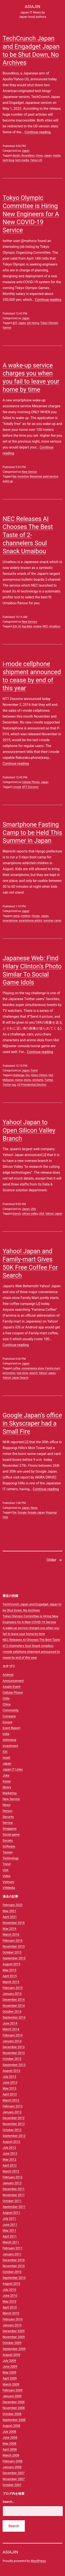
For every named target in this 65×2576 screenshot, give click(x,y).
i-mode (16, 787)
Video (7, 1876)
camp (15, 916)
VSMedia (9, 1888)
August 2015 (11, 1964)
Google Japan (36, 1512)
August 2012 (11, 2141)
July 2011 (9, 2218)
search (33, 1373)
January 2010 (12, 2325)
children (26, 916)
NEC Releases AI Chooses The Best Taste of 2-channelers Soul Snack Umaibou (28, 535)
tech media (22, 160)
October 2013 (12, 2059)
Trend (34, 1070)
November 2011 (14, 2195)
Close (39, 155)
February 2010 (13, 2319)
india (6, 1734)
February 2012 (13, 2177)
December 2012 (14, 2118)
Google (22, 1512)
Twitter (49, 1080)
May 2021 (9, 1911)
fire (14, 1512)
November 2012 (14, 2124)
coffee (16, 1368)
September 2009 (14, 2349)
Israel (6, 1757)
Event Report (11, 1728)
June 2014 (10, 2023)
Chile (6, 1698)
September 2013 (14, 2065)
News (34, 1507)
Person (7, 1811)
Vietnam (8, 1882)
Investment (10, 1746)
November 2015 (14, 1946)
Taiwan (7, 1852)
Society (8, 1840)
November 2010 (14, 2266)
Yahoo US (36, 160)
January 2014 (12, 2041)
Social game (11, 1834)
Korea (7, 1781)
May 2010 (9, 2301)
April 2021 (10, 1917)
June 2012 (10, 2153)
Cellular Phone (31, 782)
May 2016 (9, 1928)
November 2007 (14, 2479)
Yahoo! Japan (53, 1213)
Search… (9, 2501)
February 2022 (13, 1905)
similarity (37, 1080)
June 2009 (10, 2366)
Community (11, 1710)
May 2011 (9, 2230)
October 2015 (12, 1952)
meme (19, 1080)
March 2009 (11, 2384)
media (56, 155)
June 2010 (10, 2295)
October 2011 (12, 2201)
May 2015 (9, 1970)
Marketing (9, 1793)
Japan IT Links (13, 1769)
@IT (14, 323)
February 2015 (13, 1988)
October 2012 (12, 2130)
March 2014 (11, 2029)
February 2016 (13, 1940)
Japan (25, 150)
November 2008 (14, 2408)
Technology (11, 1858)
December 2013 (14, 2047)
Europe (7, 1722)
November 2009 (14, 2337)
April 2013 (10, 2094)
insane (37, 626)
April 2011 (10, 2236)
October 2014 (12, 2011)
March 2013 (11, 2100)
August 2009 (11, 2355)
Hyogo (36, 916)
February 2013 (13, 2106)
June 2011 (10, 2224)
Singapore (10, 1828)
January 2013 (12, 2112)
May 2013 (9, 2088)
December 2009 (14, 2331)
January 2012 (12, 2183)
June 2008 (10, 2437)
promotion (9, 1373)
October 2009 (12, 2343)
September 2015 (14, 1958)
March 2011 (11, 2242)
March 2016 (11, 1934)
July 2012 (9, 2147)
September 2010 (14, 2278)
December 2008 (14, 2402)
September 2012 (14, 2136)
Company (9, 1716)
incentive (23, 476)
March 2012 (11, 2171)
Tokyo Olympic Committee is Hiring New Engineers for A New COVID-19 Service (31, 214)
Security (8, 1817)
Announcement (13, 1681)
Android (8, 1674)
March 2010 (11, 2313)
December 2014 (14, 1999)
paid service (50, 476)
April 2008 (10, 2449)
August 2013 (11, 2071)
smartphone (10, 920)
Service (8, 1822)
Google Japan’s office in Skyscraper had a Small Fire (32, 1423)
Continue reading (37, 132)
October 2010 (12, 2272)
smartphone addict (30, 920)
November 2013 (14, 2053)
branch (16, 1213)
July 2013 (9, 2076)
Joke (6, 1775)
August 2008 (11, 2425)
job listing (33, 323)
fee (14, 476)
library (7, 1787)
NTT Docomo (30, 787)
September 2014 (14, 2017)
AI (19, 626)
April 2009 (10, 2378)
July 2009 (9, 2360)
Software (9, 1846)
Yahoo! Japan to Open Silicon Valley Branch (29, 1130)
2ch (14, 626)
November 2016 (14, 1923)
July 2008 (9, 2431)
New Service (29, 471)
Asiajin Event (11, 1686)
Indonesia (9, 1740)
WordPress (38, 2561)
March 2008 (11, 2455)
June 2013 (10, 2082)
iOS (5, 1752)
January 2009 (12, 2396)
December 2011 (14, 2189)
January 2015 (12, 1993)
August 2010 (11, 2283)
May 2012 (9, 2159)
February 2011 (13, 2248)
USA (33, 1209)
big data (27, 626)
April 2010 (10, 2307)
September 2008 (14, 2420)
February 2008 (13, 2461)
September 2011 (14, 2207)
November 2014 (14, 2005)
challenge (18, 1075)
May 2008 (9, 2443)
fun (27, 1075)
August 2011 (11, 2212)
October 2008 (12, 2414)
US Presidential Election (31, 1084)
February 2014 (13, 2035)
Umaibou (54, 626)
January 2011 (12, 2254)
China (7, 1704)
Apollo (16, 155)
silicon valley (30, 1213)
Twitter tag (9, 1084)
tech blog (8, 160)
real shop (22, 1373)
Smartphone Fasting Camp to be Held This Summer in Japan (32, 832)
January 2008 (12, 2467)
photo (27, 1080)
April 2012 (10, 2165)
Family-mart (52, 1368)
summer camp (52, 920)
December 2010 (14, 2260)
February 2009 (13, 2390)
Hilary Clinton (39, 1075)
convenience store (32, 1368)
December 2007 (14, 2473)
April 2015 (10, 1976)
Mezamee (36, 476)
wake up (8, 481)
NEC (45, 626)
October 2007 (12, 2485)
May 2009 (9, 2372)
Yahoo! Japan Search (16, 1377)
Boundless (27, 155)
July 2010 (9, 2289)
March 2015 (11, 1982)
